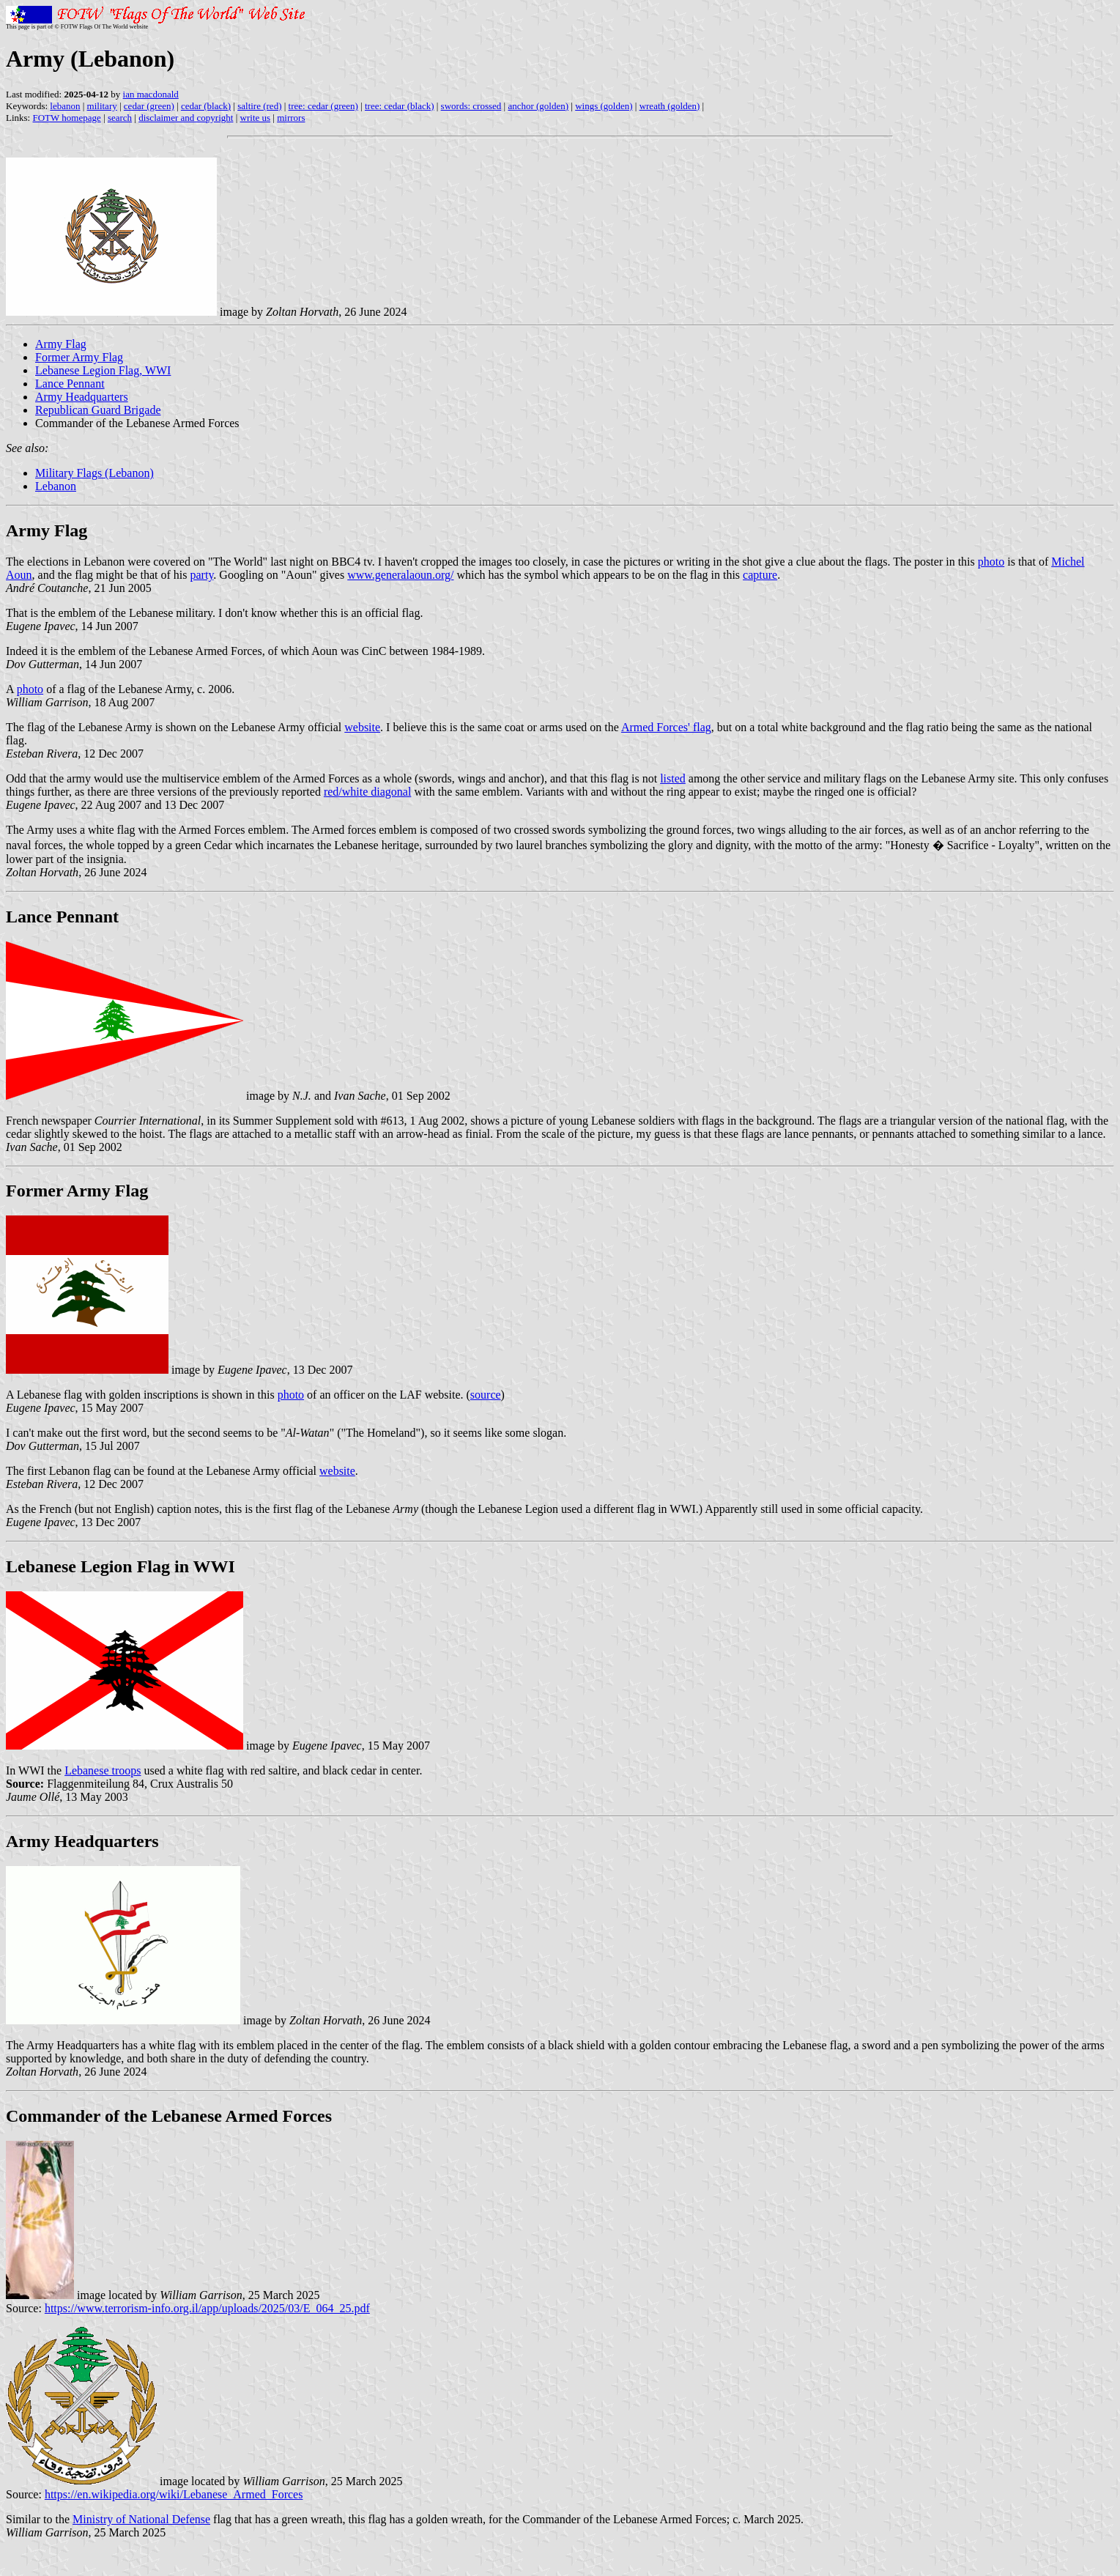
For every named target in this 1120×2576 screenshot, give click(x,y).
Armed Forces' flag (666, 727)
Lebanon (55, 486)
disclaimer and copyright (185, 117)
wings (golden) (603, 105)
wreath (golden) (669, 105)
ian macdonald (151, 94)
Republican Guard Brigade (98, 410)
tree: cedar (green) (323, 105)
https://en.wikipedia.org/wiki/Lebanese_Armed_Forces (174, 2494)
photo (991, 561)
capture (760, 575)
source (485, 1394)
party (202, 575)
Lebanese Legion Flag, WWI (103, 370)
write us (255, 117)
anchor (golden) (538, 105)
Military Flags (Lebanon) (94, 473)
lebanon (65, 105)
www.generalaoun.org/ (400, 575)
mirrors (291, 117)
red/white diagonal (368, 791)
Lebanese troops (102, 1770)
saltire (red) (259, 105)
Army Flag (60, 344)
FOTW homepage (66, 117)
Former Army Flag (79, 357)
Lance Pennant (70, 383)
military (102, 105)
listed (673, 778)
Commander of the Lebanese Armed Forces (169, 2115)
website (362, 727)
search (120, 117)
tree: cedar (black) (399, 105)
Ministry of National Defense (141, 2519)
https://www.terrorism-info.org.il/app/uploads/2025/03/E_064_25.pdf (207, 2308)
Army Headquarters (81, 397)
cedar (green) (149, 105)
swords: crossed (471, 105)
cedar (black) (206, 105)
